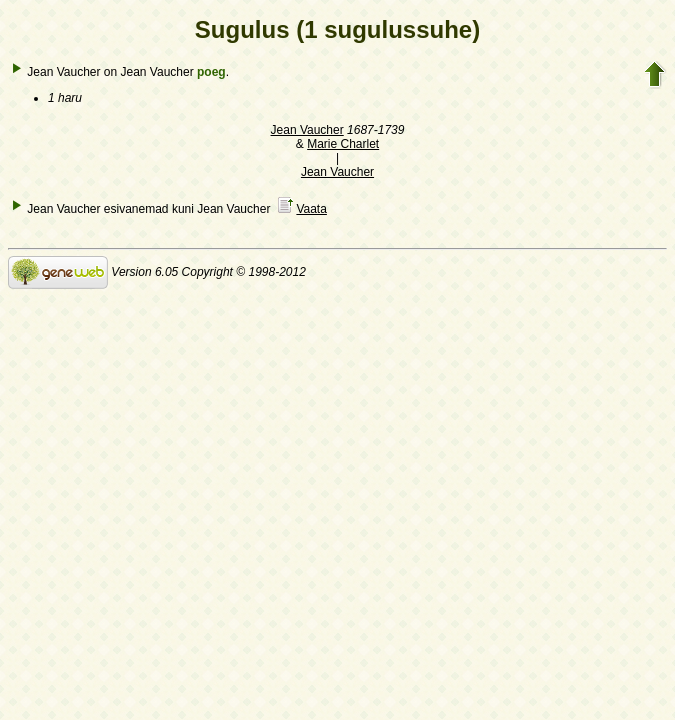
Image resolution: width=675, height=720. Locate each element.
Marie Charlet (343, 144)
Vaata (311, 209)
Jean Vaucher (307, 130)
